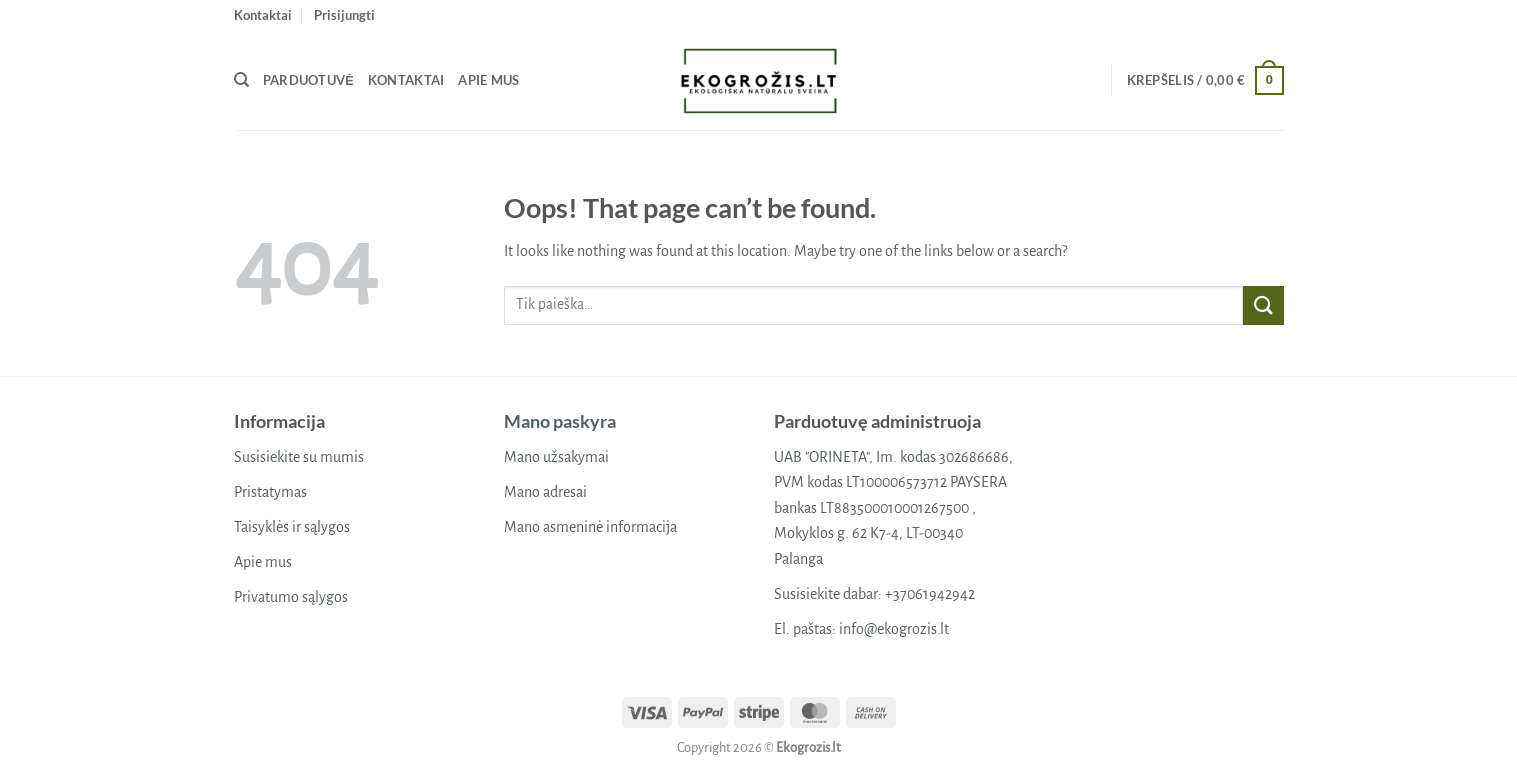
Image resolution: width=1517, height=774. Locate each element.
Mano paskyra (560, 421)
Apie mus (488, 80)
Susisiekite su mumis (299, 457)
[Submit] (1263, 305)
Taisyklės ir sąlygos (292, 527)
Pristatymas (270, 492)
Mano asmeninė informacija (590, 527)
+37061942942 (930, 594)
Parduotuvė (308, 80)
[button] (344, 15)
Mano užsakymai (556, 457)
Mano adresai (545, 492)
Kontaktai (263, 15)
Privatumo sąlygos (291, 597)
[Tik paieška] (241, 80)
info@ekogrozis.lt (894, 629)
